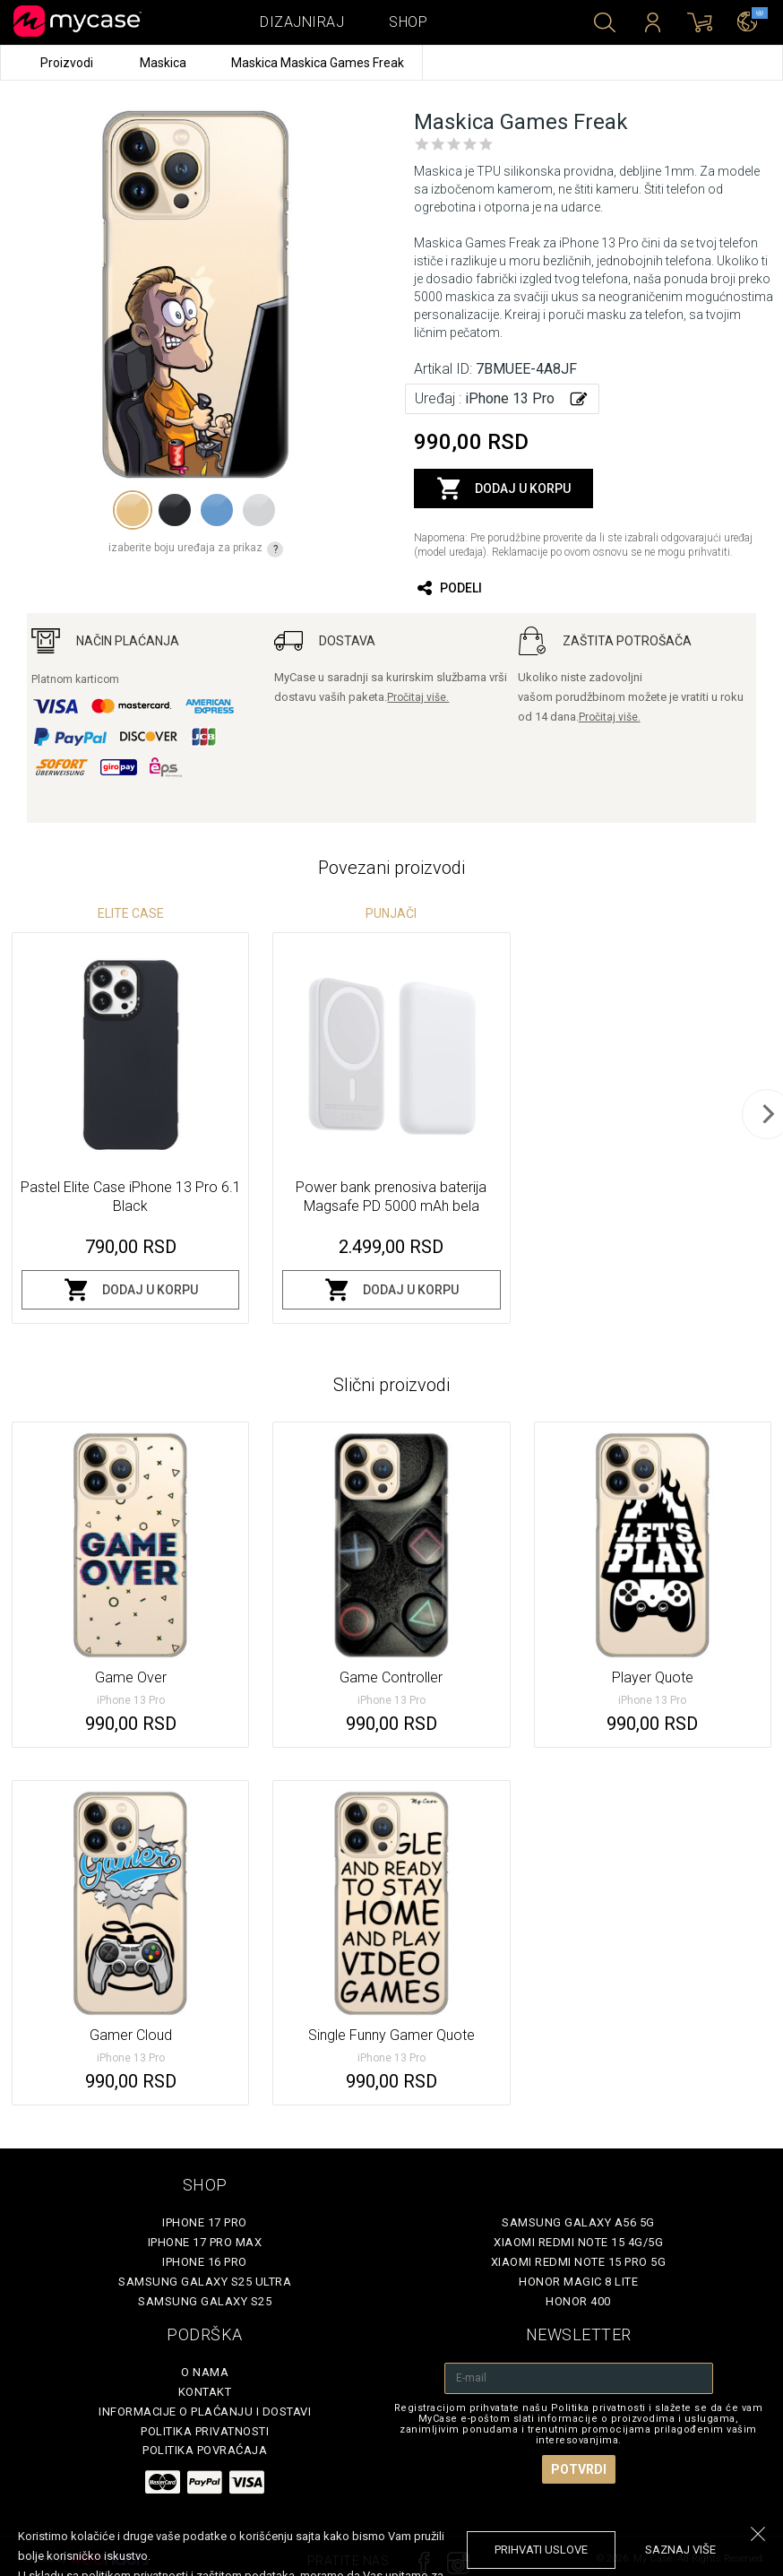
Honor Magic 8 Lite (578, 2281)
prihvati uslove (541, 2549)
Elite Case (131, 913)
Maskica (164, 63)
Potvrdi (579, 2469)
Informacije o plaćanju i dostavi (205, 2411)
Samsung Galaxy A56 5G (578, 2222)
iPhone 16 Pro (204, 2262)
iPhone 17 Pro (204, 2222)
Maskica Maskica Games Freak (317, 63)
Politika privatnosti (205, 2431)
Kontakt (205, 2392)
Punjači (391, 913)
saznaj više (680, 2549)
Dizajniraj (302, 21)
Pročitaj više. (418, 697)
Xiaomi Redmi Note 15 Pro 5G (579, 2262)
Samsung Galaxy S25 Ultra (204, 2281)
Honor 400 (578, 2301)
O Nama (204, 2372)
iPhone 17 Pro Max (205, 2242)
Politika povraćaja (204, 2450)
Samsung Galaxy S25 (204, 2301)
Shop (408, 21)
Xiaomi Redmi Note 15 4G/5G (578, 2242)
